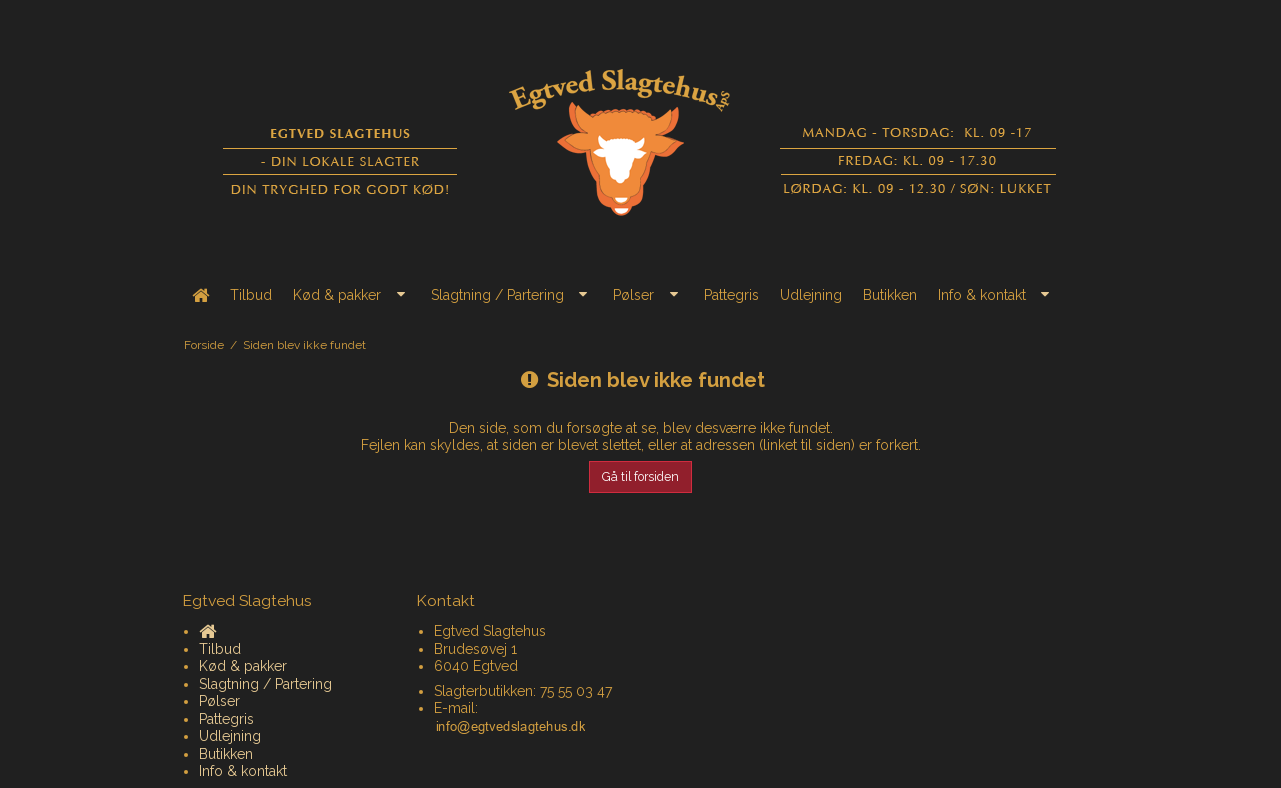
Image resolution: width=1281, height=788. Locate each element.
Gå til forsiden (640, 476)
